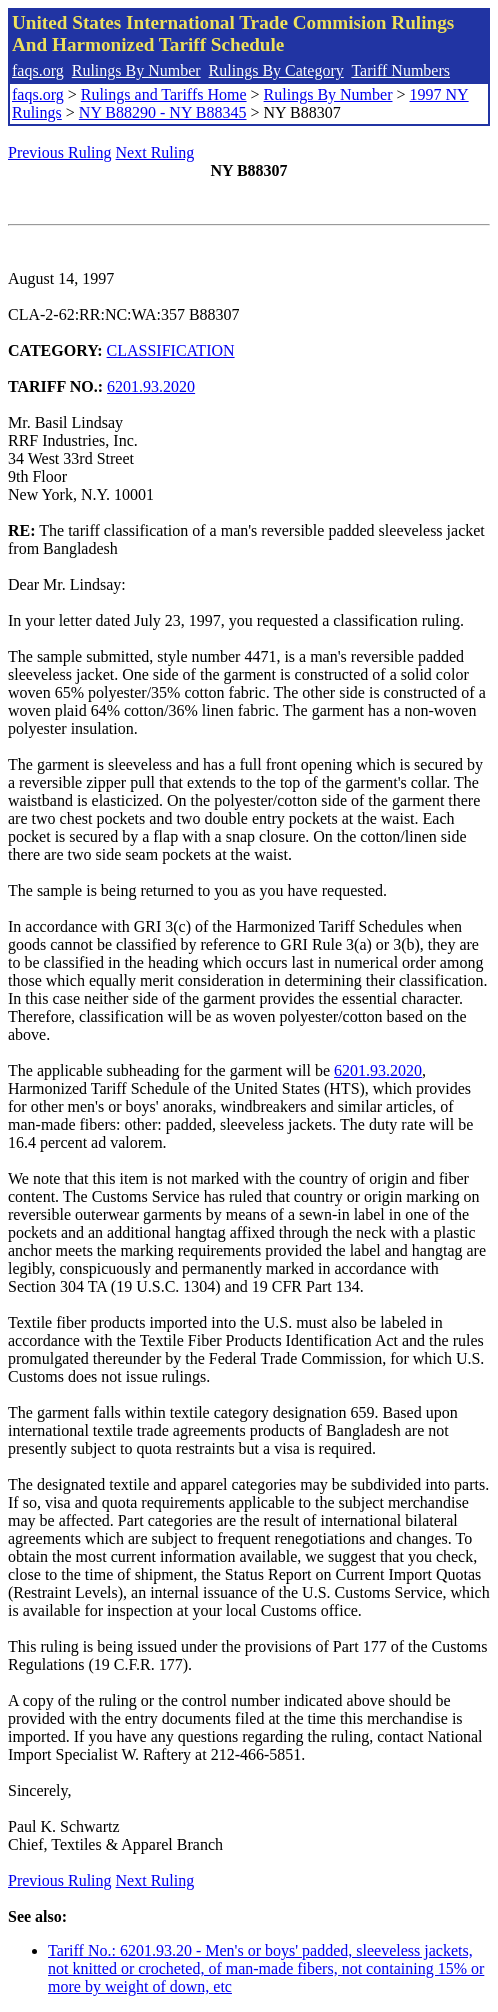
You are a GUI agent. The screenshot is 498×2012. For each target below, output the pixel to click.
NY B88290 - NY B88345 (163, 112)
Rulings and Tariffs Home (164, 94)
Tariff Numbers (400, 70)
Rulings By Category (276, 70)
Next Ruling (155, 152)
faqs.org (38, 70)
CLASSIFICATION (171, 350)
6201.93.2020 (151, 386)
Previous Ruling (60, 152)
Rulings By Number (136, 70)
